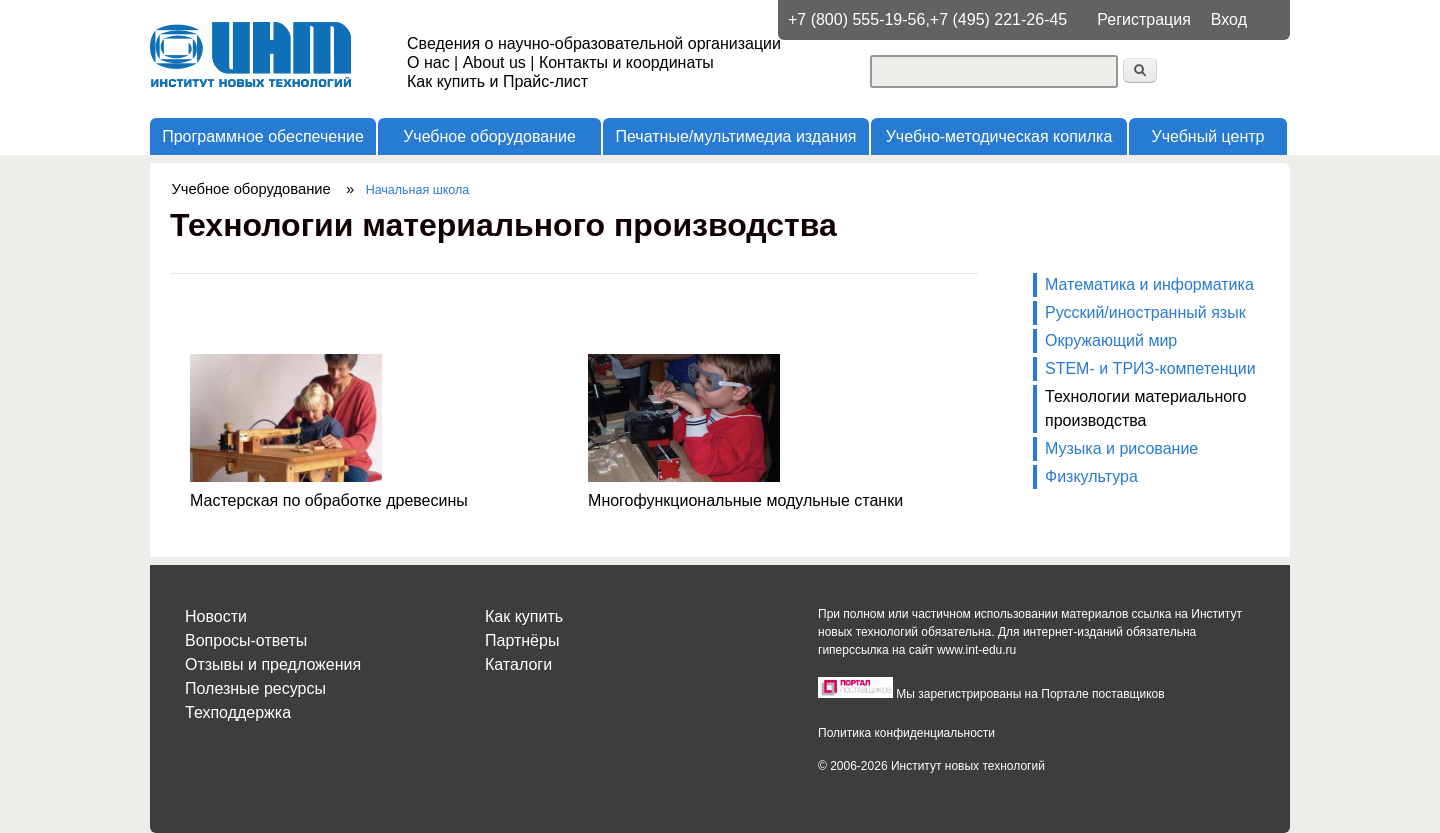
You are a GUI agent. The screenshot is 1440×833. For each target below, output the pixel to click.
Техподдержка (238, 712)
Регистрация (1144, 19)
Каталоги (518, 664)
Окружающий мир (1111, 340)
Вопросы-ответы (246, 640)
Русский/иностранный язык (1145, 312)
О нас (428, 62)
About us (494, 62)
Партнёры (522, 640)
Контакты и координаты (626, 62)
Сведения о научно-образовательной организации (594, 43)
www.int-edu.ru (976, 650)
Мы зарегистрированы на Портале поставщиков (1030, 694)
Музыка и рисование (1121, 448)
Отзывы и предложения (273, 664)
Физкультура (1091, 476)
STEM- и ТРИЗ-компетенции (1150, 368)
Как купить (524, 616)
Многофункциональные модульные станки (745, 500)
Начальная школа (418, 190)
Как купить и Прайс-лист (497, 81)
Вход (1229, 19)
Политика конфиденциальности (906, 733)
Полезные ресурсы (255, 688)
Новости (216, 616)
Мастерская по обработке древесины (329, 500)
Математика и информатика (1149, 284)
